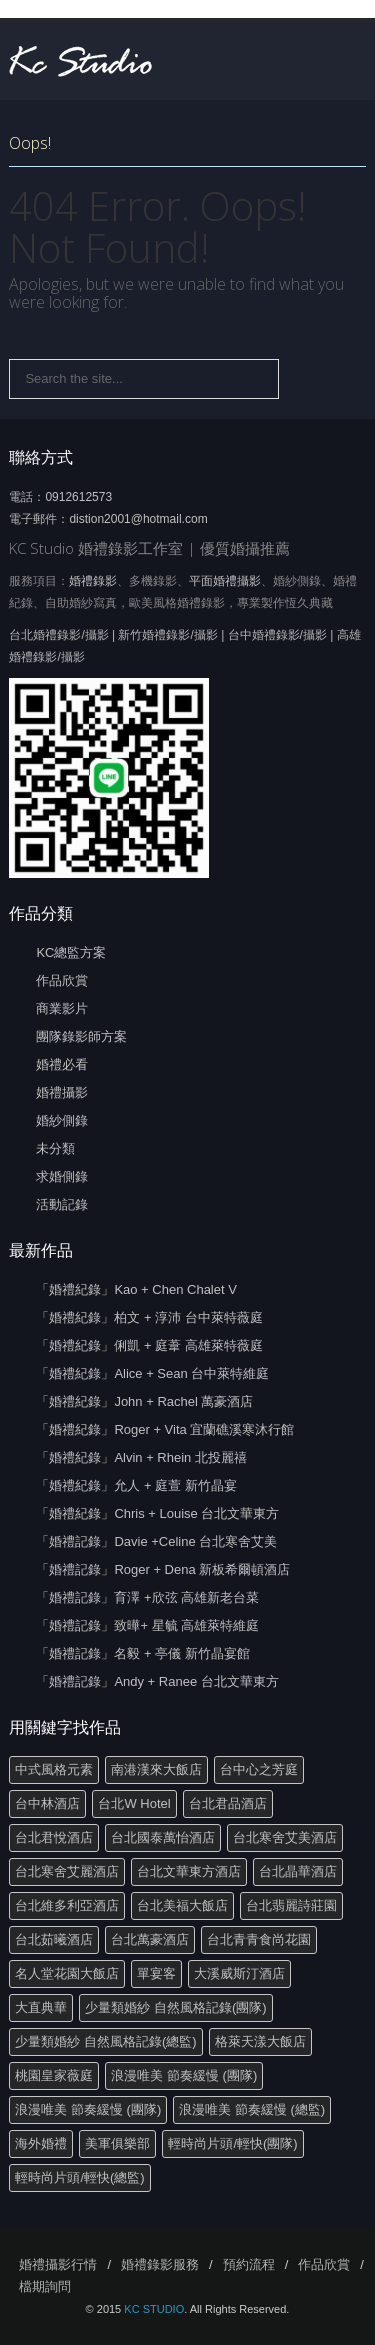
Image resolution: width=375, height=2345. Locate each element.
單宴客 (156, 1973)
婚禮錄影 (93, 581)
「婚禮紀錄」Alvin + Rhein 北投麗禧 (141, 1457)
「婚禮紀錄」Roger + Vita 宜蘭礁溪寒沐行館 (165, 1429)
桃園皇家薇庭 (54, 2075)
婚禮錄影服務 (160, 2264)
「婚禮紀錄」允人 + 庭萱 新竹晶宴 (136, 1485)
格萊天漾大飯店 (260, 2041)
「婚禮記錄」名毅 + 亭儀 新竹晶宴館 (142, 1653)
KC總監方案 (71, 952)
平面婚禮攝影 (225, 581)
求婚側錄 (62, 1176)
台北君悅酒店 (54, 1837)
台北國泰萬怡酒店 (163, 1837)
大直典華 (41, 2007)
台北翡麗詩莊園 (291, 1905)
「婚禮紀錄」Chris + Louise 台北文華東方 (157, 1513)
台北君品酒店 (228, 1803)
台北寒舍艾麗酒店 (67, 1871)
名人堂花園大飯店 (67, 1973)
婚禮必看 (62, 1064)
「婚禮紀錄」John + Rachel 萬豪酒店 (144, 1401)
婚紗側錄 (62, 1120)
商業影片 (62, 1008)
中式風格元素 (54, 1769)
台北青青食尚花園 (259, 1939)
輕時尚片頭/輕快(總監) (79, 2177)
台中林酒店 (47, 1803)
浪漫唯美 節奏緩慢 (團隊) (184, 2075)
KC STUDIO (154, 2309)
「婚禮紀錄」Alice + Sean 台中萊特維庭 (152, 1373)
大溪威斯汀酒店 (239, 1973)
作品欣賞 (62, 980)
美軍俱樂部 (117, 2143)
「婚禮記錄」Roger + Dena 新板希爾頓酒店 (163, 1569)
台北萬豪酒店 (150, 1939)
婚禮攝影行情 (58, 2264)
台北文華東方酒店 (189, 1871)
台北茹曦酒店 (54, 1939)
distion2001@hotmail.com (138, 519)
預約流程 (249, 2264)
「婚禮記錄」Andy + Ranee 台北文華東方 (157, 1681)
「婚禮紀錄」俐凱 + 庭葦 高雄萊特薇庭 (149, 1345)
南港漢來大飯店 (156, 1769)
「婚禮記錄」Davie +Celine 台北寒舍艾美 (156, 1541)
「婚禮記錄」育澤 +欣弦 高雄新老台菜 (147, 1597)
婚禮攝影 (62, 1092)
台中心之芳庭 (259, 1769)
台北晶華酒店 (298, 1871)
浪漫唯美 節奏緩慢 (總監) (252, 2109)
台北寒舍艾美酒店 (285, 1837)
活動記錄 (62, 1204)
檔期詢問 (45, 2286)
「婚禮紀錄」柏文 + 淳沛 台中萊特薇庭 (149, 1317)
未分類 (55, 1148)
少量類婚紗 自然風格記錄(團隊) (175, 2007)
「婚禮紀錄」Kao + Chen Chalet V (136, 1289)
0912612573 (78, 497)
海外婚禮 (41, 2143)
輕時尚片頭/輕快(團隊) (232, 2143)
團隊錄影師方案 (81, 1036)
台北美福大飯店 (182, 1905)
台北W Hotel (134, 1803)
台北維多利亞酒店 (67, 1905)
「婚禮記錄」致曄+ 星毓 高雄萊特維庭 (147, 1625)
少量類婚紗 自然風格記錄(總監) (105, 2041)
